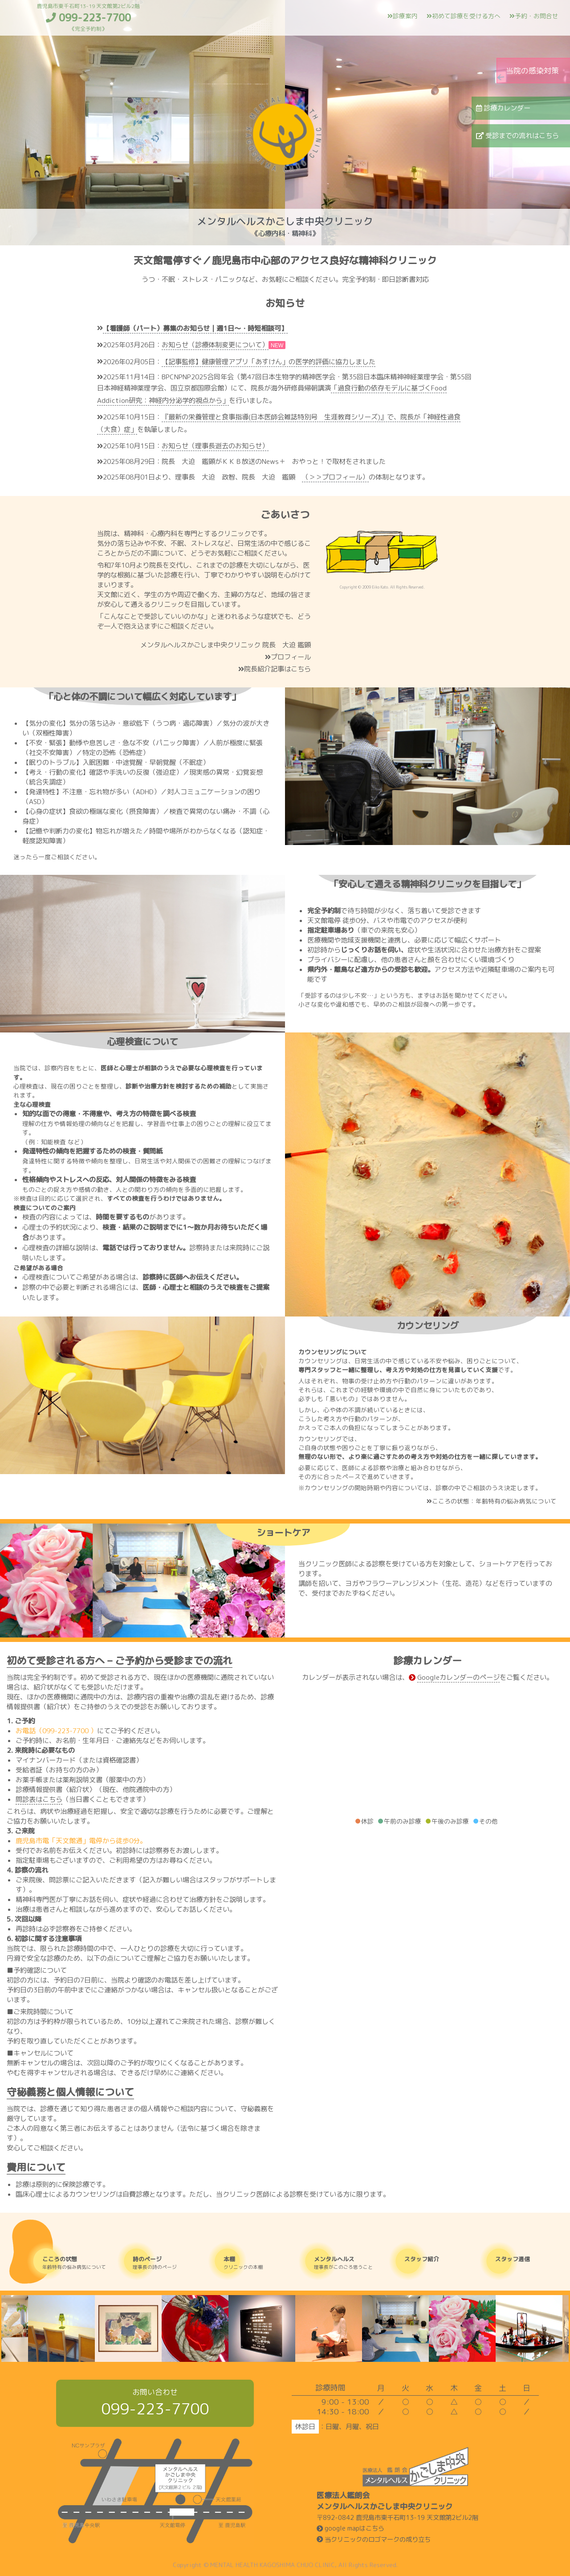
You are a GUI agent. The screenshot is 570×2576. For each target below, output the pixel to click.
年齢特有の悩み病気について (76, 2262)
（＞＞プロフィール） (335, 477)
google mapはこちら (350, 2528)
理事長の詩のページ (167, 2262)
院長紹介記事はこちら (274, 669)
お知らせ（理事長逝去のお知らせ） (215, 446)
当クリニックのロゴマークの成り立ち (374, 2539)
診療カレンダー (503, 108)
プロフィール (288, 657)
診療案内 (402, 16)
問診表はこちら (39, 1799)
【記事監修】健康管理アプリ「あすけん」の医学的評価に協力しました (268, 361)
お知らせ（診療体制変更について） (215, 344)
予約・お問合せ (533, 16)
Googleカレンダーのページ (458, 1677)
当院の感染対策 (532, 70)
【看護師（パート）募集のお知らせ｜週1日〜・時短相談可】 (195, 328)
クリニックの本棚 (258, 2262)
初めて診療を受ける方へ (464, 16)
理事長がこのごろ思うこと (348, 2262)
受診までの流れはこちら (517, 135)
